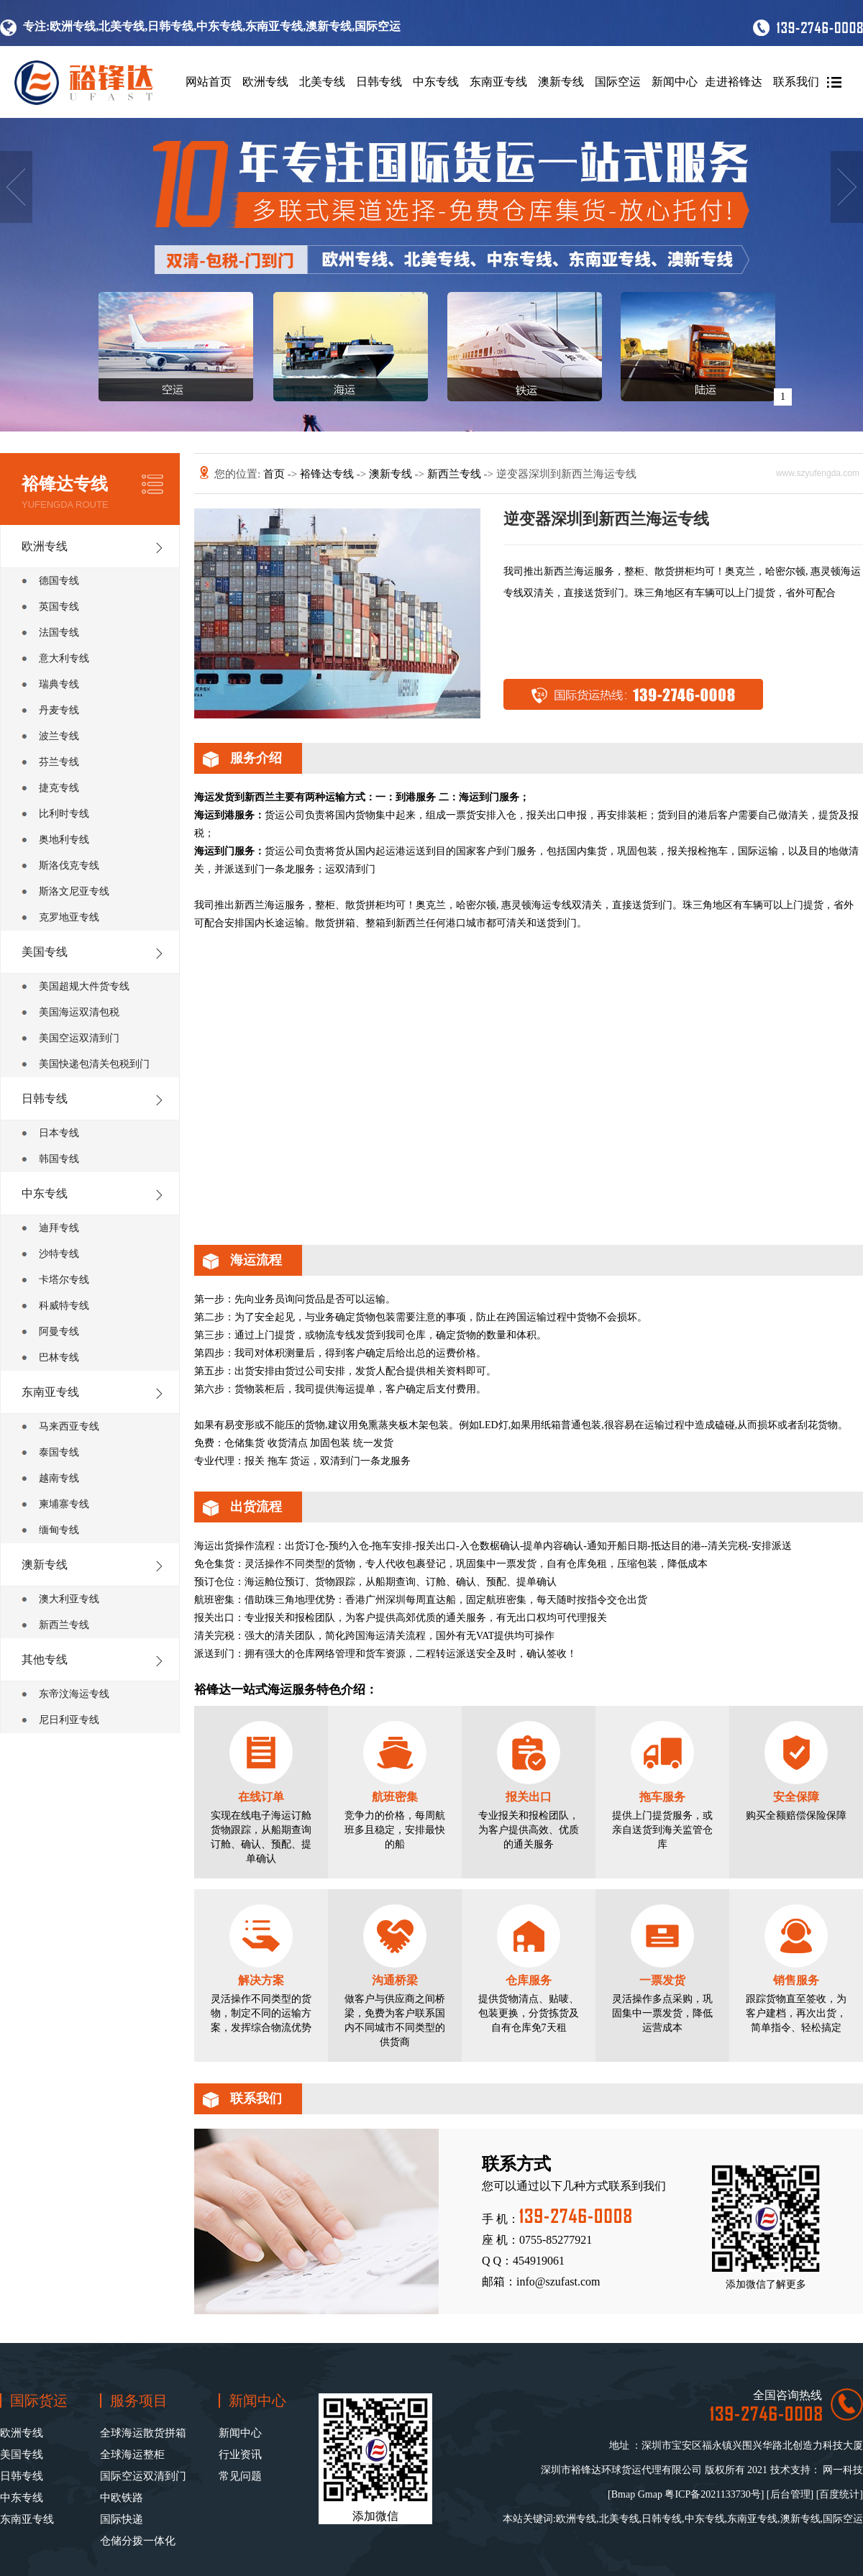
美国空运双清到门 (79, 1038)
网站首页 (209, 82)
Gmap (650, 2494)
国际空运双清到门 (143, 2476)
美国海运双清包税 (79, 1012)
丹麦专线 (59, 710)
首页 (275, 474)
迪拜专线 (59, 1228)
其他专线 (45, 1659)
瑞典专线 (59, 684)
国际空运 (618, 82)
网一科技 (843, 2470)
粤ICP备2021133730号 (712, 2494)
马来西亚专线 (69, 1426)
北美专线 (322, 82)
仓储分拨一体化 (137, 2541)
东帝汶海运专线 (74, 1694)
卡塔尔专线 (64, 1279)
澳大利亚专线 (69, 1599)
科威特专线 (64, 1305)
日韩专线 (379, 82)
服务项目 (139, 2400)
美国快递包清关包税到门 (94, 1064)
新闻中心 (675, 82)
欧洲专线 (265, 82)
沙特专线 (59, 1253)
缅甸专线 (59, 1530)
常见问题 (240, 2476)
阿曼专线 (59, 1331)
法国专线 (59, 632)
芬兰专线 (59, 762)
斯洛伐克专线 (69, 865)
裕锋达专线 (328, 474)
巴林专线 (59, 1357)
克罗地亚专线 (69, 917)
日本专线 (59, 1133)
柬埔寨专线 (64, 1504)
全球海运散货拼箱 (143, 2433)
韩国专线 (59, 1159)
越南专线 (59, 1478)
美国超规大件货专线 (84, 986)
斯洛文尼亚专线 (74, 891)
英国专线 (59, 606)
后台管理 (790, 2494)
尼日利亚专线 (69, 1719)
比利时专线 (64, 813)
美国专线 (45, 952)
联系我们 (796, 82)
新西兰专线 (64, 1625)
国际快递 (121, 2519)
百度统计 (839, 2494)
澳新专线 (561, 82)
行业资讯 (240, 2454)
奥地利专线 (64, 839)
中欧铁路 (121, 2497)
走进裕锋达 (733, 82)
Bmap (623, 2494)
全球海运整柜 (132, 2454)
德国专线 (59, 580)
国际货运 (39, 2400)
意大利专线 (64, 658)
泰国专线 (59, 1452)
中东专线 (436, 82)
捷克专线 (59, 787)
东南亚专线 (498, 82)
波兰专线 (59, 736)
